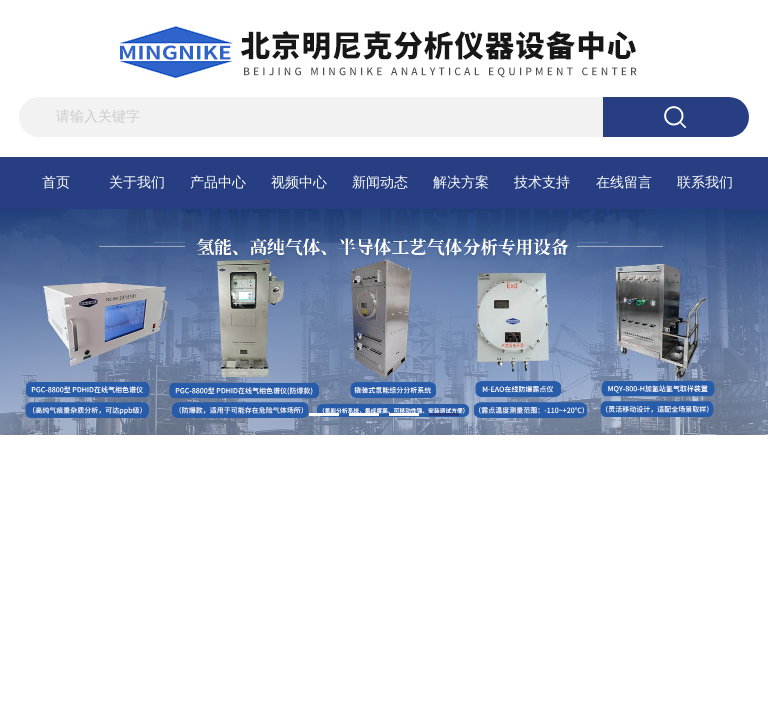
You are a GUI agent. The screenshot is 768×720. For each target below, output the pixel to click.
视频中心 (299, 182)
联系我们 (705, 182)
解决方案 (461, 182)
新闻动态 (380, 182)
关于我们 (137, 182)
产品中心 (218, 182)
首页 (56, 182)
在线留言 (624, 182)
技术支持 (542, 182)
